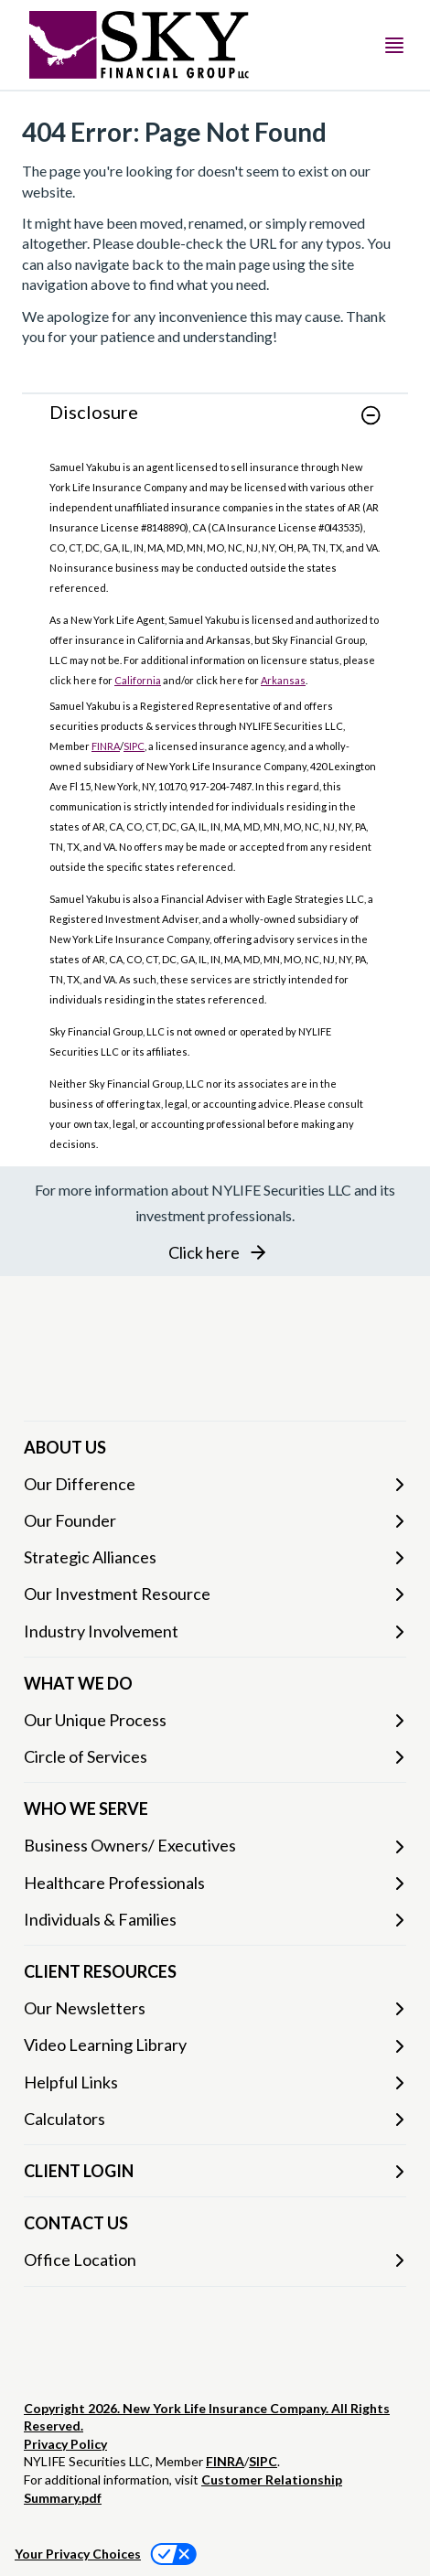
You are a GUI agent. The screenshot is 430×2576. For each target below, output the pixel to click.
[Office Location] (215, 2260)
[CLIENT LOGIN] (215, 2171)
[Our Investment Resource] (215, 1594)
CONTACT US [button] (76, 2223)
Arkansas (283, 680)
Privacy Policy (65, 2444)
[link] (215, 425)
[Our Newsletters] (215, 2008)
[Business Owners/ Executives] (215, 1845)
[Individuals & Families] (215, 1919)
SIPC (134, 746)
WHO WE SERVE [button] (86, 1808)
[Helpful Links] (215, 2082)
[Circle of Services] (215, 1756)
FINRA (105, 746)
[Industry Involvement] (215, 1631)
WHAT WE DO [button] (78, 1683)
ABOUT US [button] (65, 1447)
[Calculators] (215, 2119)
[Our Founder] (215, 1520)
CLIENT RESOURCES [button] (100, 1971)
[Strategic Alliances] (215, 1557)
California (137, 680)
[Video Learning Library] (215, 2045)
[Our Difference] (215, 1484)
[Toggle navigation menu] (394, 45)
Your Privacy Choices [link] (78, 2553)
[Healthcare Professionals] (215, 1883)
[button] (371, 415)
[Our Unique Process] (215, 1720)
